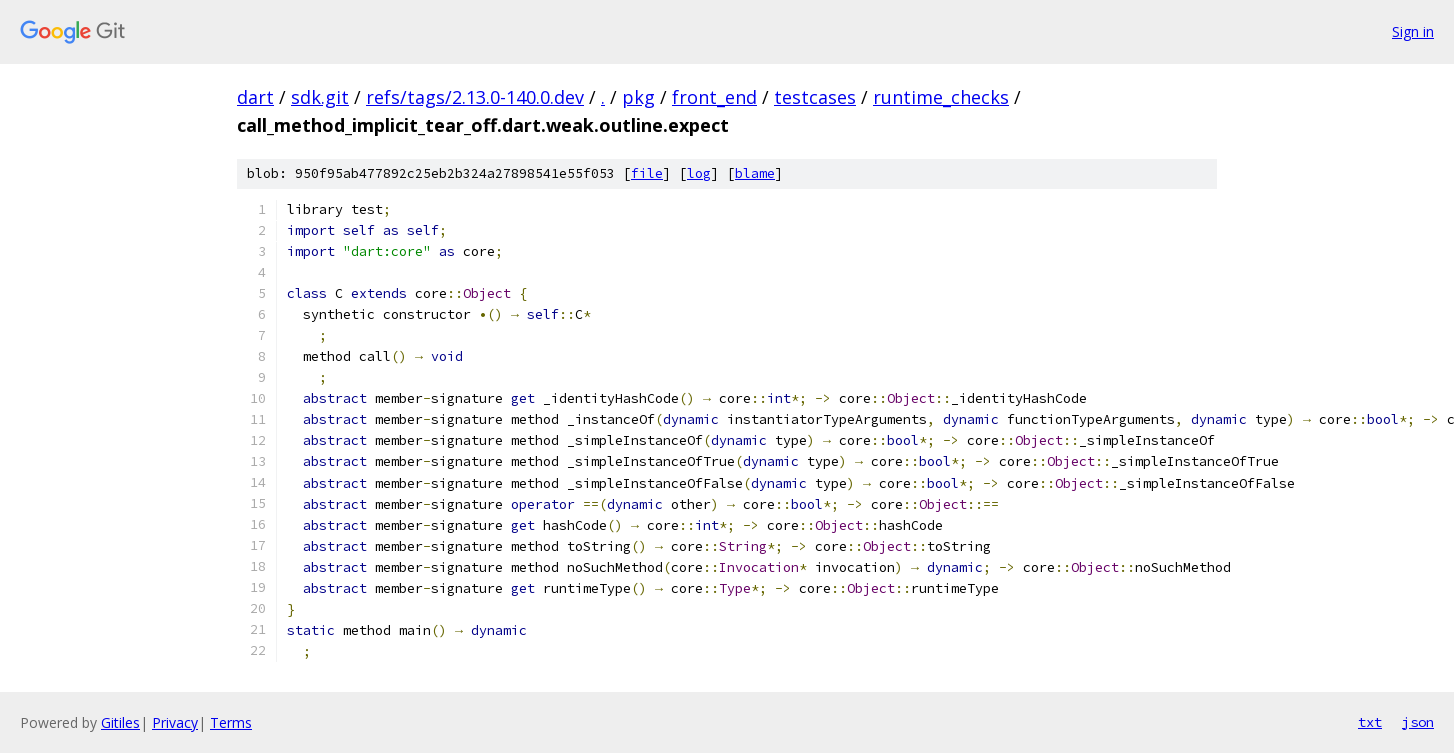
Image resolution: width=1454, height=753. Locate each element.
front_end (714, 97)
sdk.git (320, 97)
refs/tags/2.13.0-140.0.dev (475, 97)
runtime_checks (941, 97)
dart (255, 97)
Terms (231, 722)
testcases (815, 97)
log (699, 173)
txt (1370, 722)
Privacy (175, 722)
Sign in (1413, 31)
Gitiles (120, 722)
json (1418, 722)
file (647, 173)
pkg (638, 97)
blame (755, 173)
